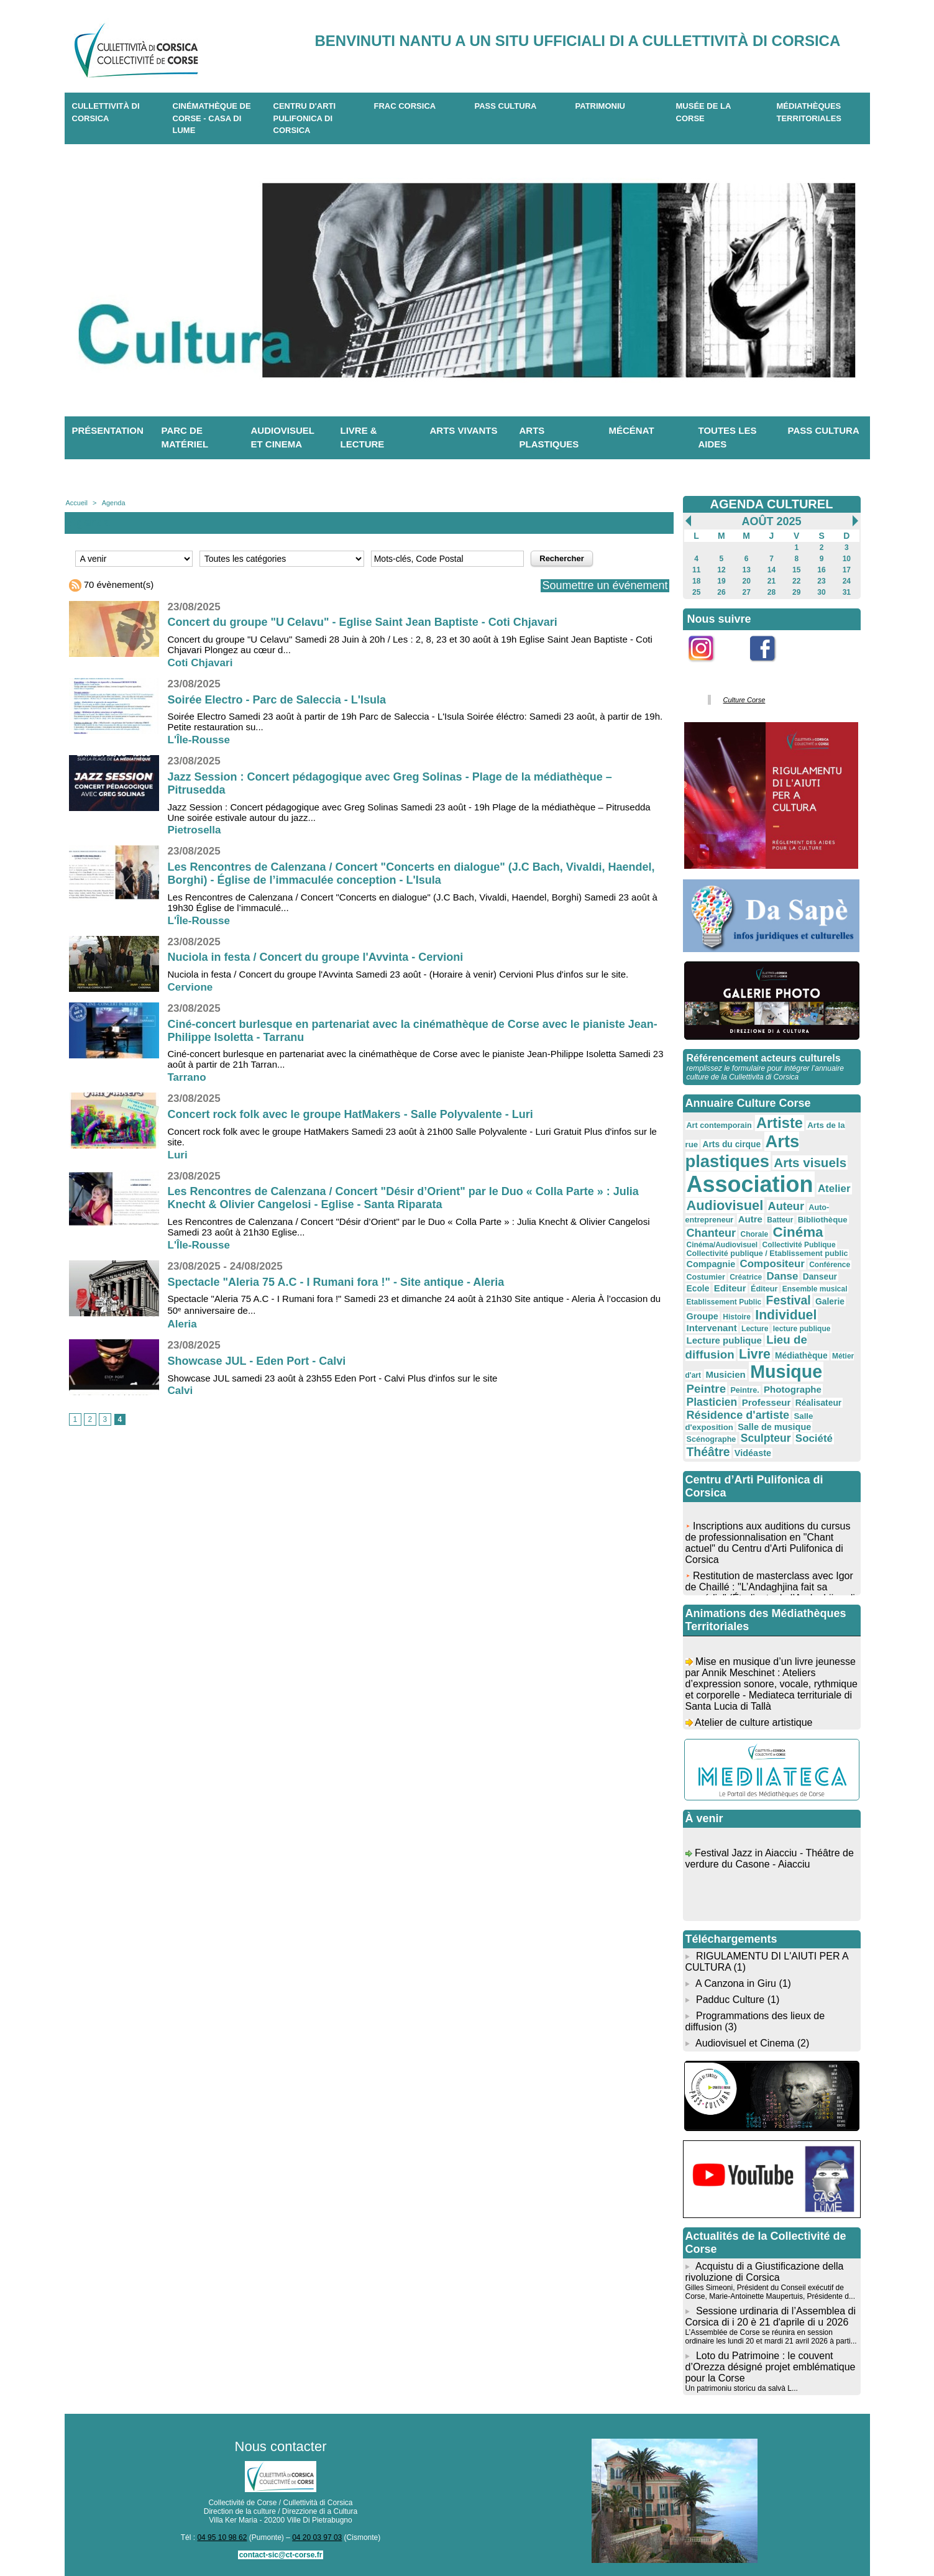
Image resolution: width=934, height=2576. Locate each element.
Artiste (779, 1123)
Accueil (77, 502)
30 (821, 592)
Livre (755, 1354)
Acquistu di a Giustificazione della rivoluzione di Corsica (764, 2272)
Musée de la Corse (703, 112)
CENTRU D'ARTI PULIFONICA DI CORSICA (304, 118)
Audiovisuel (725, 1205)
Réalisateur (818, 1403)
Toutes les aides (727, 437)
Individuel (786, 1315)
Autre (750, 1219)
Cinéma (798, 1232)
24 (847, 581)
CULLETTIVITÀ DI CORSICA (106, 112)
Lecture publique (724, 1340)
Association (750, 1184)
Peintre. (744, 1390)
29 (796, 592)
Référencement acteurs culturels (764, 1058)
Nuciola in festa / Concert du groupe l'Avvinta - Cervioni (316, 957)
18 (696, 581)
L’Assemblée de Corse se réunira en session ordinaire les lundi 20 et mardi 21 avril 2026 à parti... (771, 2336)
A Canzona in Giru (735, 1983)
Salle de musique (774, 1427)
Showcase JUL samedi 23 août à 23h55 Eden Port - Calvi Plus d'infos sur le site (333, 1378)
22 (796, 581)
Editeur (730, 1288)
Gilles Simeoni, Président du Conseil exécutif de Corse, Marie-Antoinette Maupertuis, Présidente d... (770, 2292)
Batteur (780, 1220)
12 (721, 570)
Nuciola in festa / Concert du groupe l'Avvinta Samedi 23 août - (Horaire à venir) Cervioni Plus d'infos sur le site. (398, 974)
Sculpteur (766, 1438)
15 (796, 570)
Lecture (754, 1328)
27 (747, 592)
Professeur (766, 1402)
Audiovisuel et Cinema (746, 2043)
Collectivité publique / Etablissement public (767, 1253)
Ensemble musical (815, 1289)
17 (847, 570)
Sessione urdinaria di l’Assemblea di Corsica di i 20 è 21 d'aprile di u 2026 (770, 2316)
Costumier (706, 1277)
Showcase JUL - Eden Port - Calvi (257, 1361)
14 (771, 570)
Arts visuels (810, 1162)
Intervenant (712, 1327)
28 (771, 592)
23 (821, 581)
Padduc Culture (730, 1999)
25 (696, 592)
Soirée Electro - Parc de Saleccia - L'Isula (277, 700)
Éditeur (764, 1289)
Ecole (698, 1288)
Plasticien (712, 1402)
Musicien (725, 1374)
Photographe (793, 1389)
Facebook (770, 668)
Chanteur (711, 1233)
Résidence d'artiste (738, 1415)
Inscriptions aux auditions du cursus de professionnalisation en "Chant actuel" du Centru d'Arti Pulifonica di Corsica (768, 1546)
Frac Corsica (405, 106)
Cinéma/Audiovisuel (722, 1244)
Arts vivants (464, 430)
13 (747, 570)
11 (696, 570)
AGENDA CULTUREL (771, 504)
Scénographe (711, 1439)
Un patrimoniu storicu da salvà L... (741, 2388)
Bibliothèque (823, 1219)
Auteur (786, 1206)
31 (847, 592)
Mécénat (631, 430)
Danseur (820, 1276)
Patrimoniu (600, 106)
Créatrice (746, 1277)
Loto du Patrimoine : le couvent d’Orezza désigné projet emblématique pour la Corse (770, 2366)
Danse (783, 1276)
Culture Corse (744, 700)
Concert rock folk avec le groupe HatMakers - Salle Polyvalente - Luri (350, 1114)
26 (721, 592)
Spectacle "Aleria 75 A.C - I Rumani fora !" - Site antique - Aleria (336, 1282)
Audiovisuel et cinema (283, 437)
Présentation (108, 430)
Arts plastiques (549, 437)
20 (747, 581)
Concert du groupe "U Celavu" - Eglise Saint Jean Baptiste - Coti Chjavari (362, 622)
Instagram (709, 668)
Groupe (702, 1316)
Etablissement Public (724, 1302)
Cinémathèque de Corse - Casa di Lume (212, 118)
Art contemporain (719, 1125)
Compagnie (711, 1264)
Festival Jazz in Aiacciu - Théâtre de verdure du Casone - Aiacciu (769, 1862)
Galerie (830, 1301)
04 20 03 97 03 (317, 2537)
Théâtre (708, 1452)
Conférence (829, 1264)
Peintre (706, 1388)
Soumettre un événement (604, 585)
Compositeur (772, 1264)
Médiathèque (801, 1355)
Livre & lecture (363, 437)
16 (821, 570)
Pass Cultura (506, 106)
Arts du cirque (731, 1144)
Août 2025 (771, 521)
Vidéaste (753, 1453)
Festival (788, 1300)
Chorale (754, 1234)
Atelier (834, 1188)
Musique (786, 1372)
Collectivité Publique (799, 1244)
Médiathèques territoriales (809, 112)
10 (847, 558)
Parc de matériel (185, 437)
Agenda (114, 502)
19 (721, 581)
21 (771, 581)
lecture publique (802, 1328)
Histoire (737, 1317)
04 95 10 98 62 (222, 2537)
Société (814, 1438)
